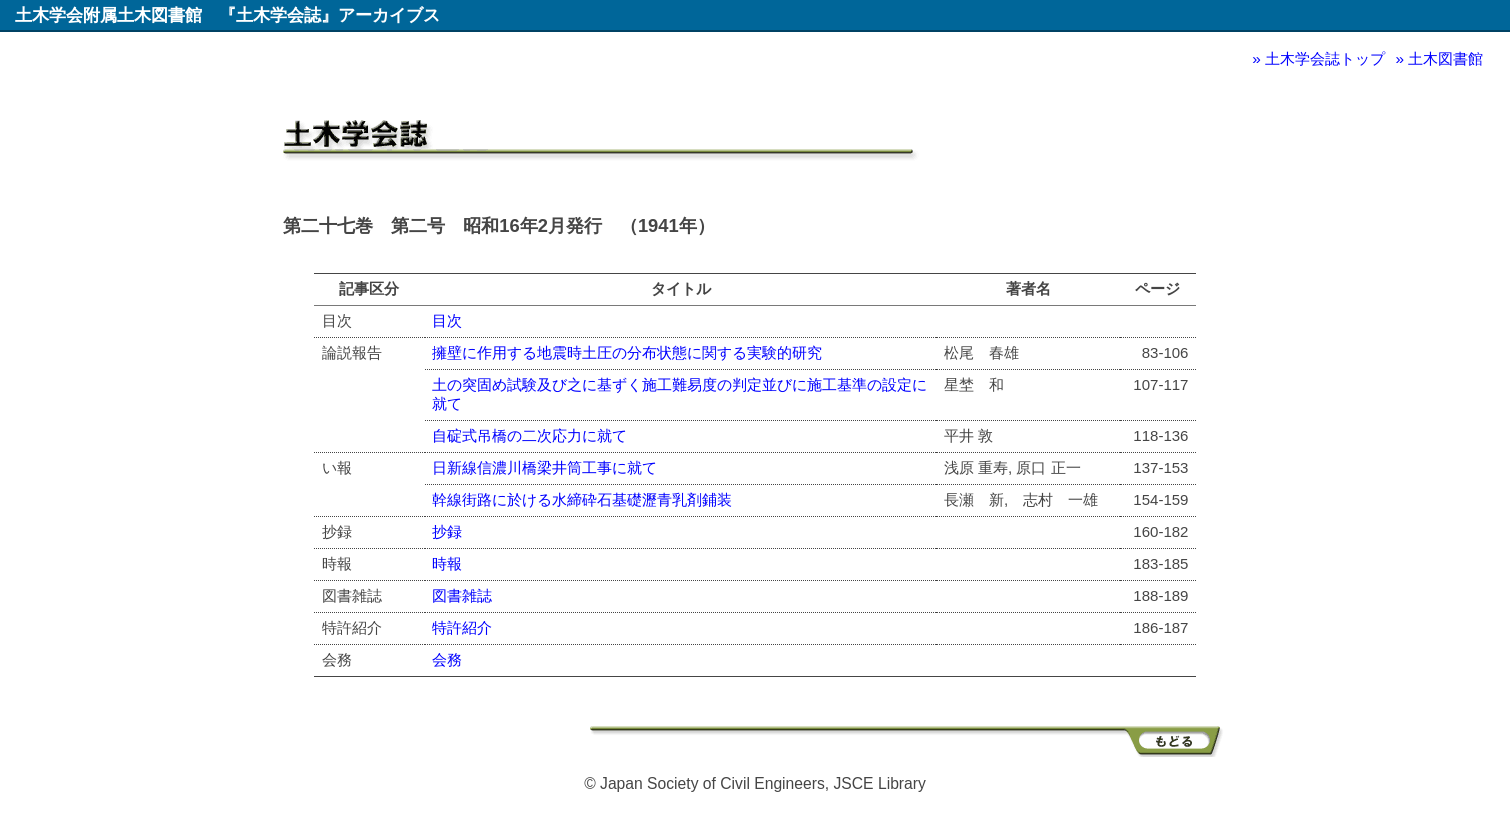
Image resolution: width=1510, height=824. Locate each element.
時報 (447, 563)
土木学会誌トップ (1325, 58)
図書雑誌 (462, 595)
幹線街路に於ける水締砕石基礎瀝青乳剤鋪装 (582, 499)
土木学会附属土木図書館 (108, 15)
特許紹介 (462, 627)
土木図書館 (1445, 58)
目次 (447, 320)
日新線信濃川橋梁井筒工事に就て (544, 467)
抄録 (447, 531)
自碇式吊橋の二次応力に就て (529, 435)
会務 (447, 659)
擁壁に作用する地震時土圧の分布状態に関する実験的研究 (627, 352)
